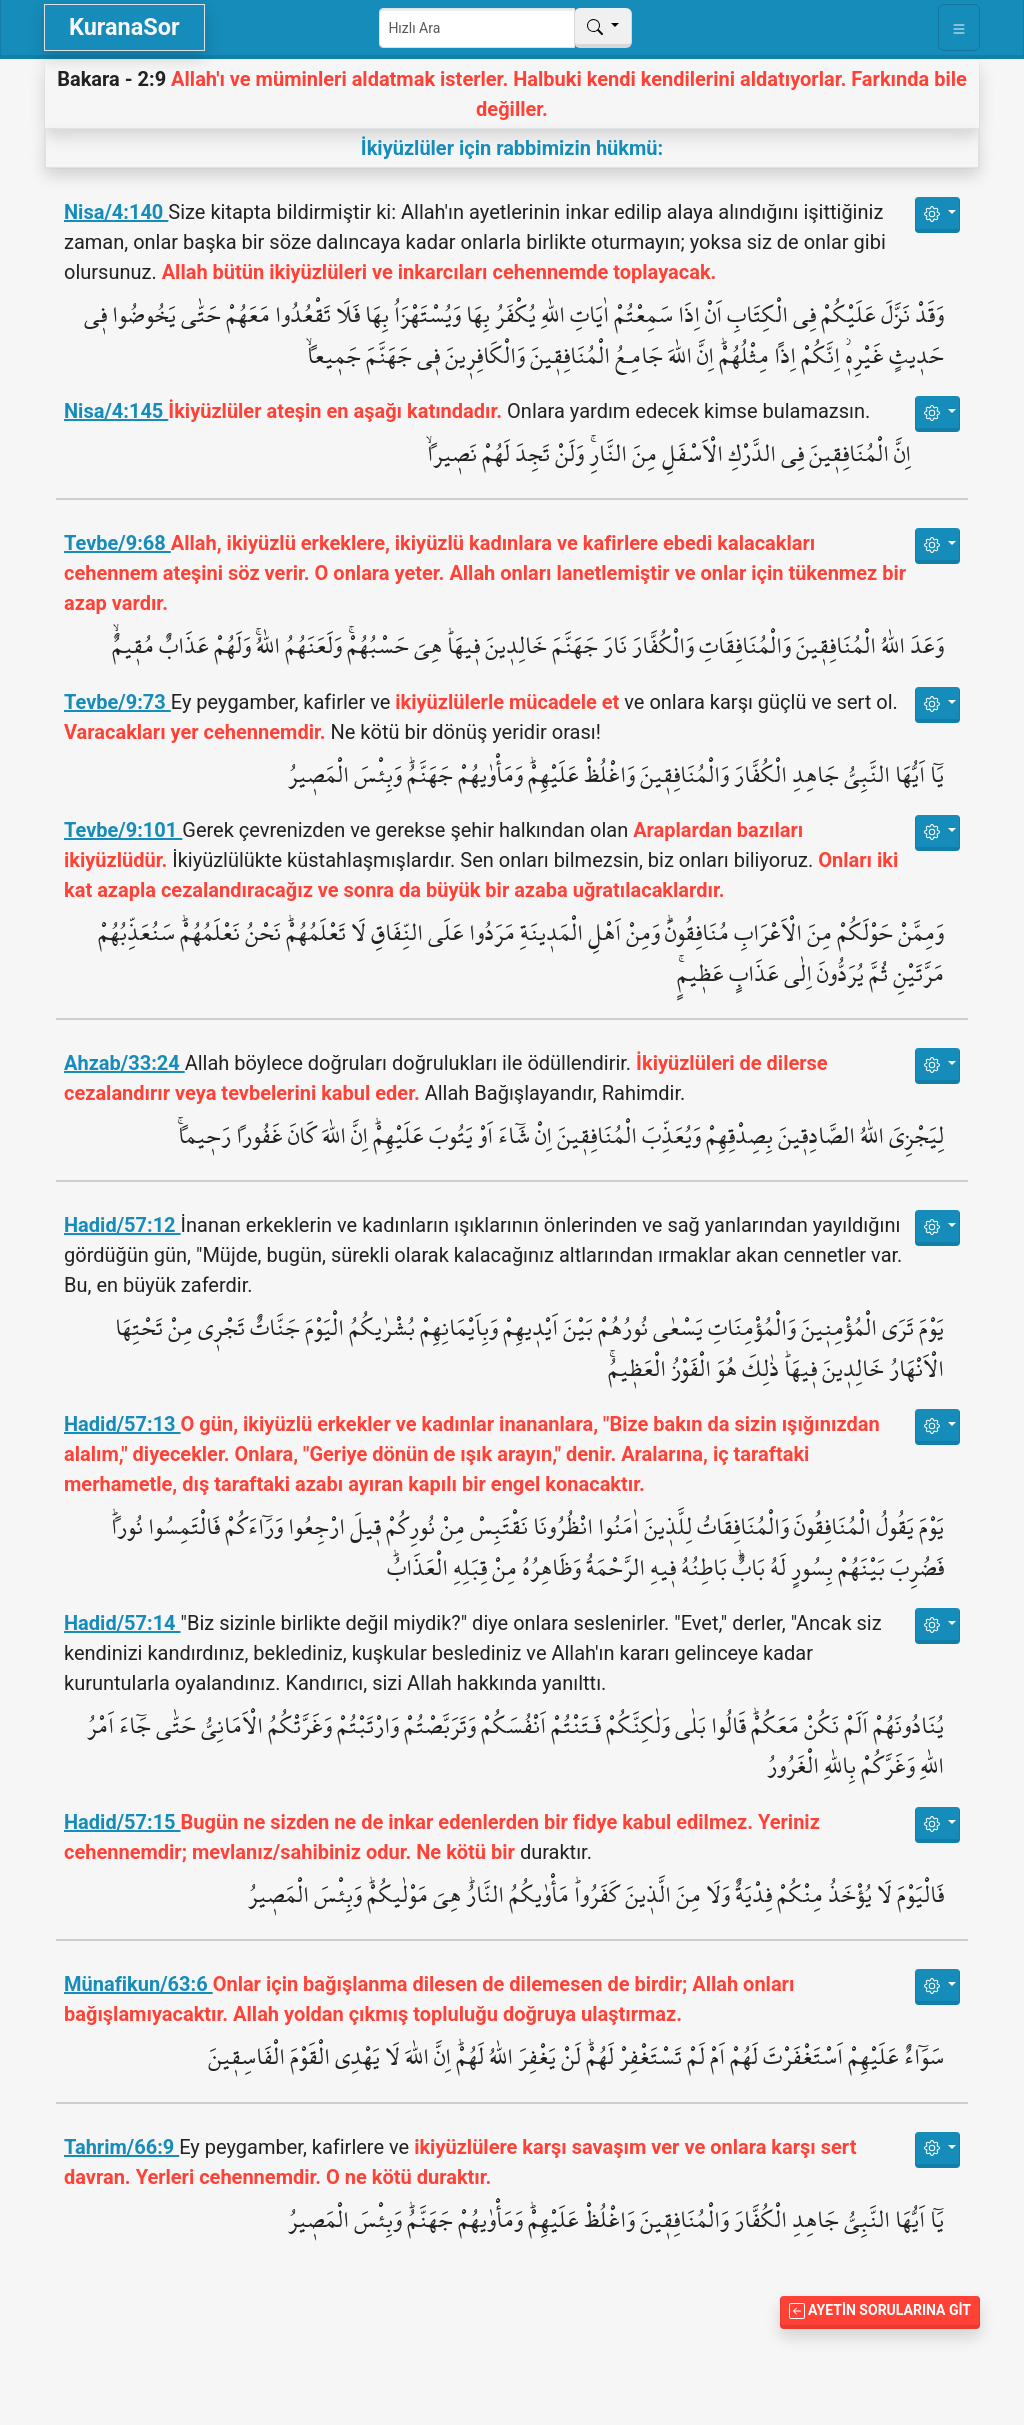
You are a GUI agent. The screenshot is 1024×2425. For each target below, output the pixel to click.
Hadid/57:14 (122, 1623)
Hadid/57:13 (122, 1424)
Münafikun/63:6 (138, 1984)
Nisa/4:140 (116, 212)
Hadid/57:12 (122, 1225)
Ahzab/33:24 (124, 1063)
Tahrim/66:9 (121, 2147)
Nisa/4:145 (116, 411)
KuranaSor (124, 27)
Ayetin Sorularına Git (880, 2310)
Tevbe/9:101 (123, 830)
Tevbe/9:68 (117, 543)
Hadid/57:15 (122, 1822)
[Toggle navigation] (959, 27)
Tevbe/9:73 (117, 702)
